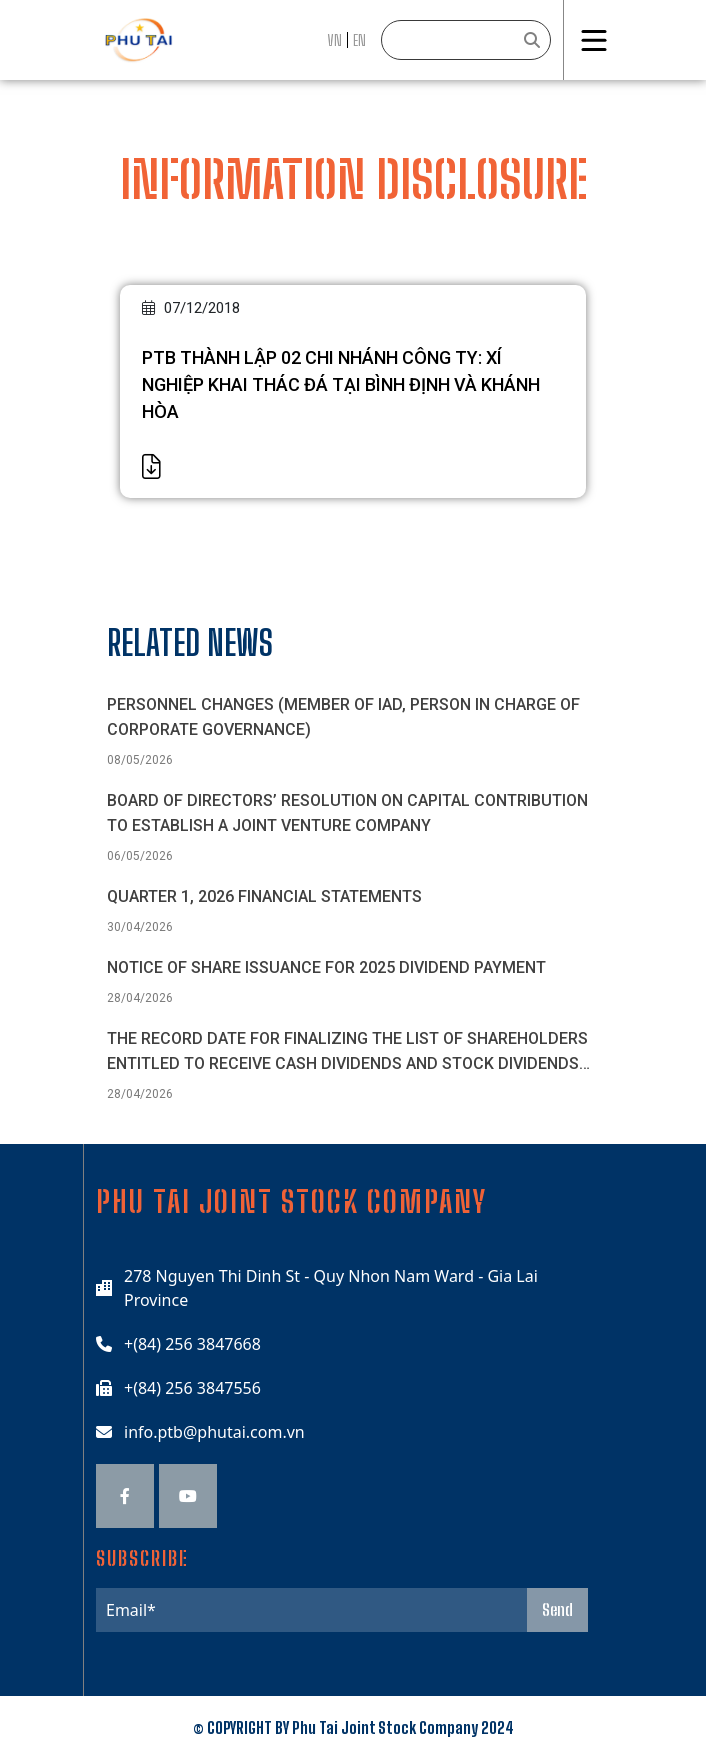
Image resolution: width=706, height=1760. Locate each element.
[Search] (466, 40)
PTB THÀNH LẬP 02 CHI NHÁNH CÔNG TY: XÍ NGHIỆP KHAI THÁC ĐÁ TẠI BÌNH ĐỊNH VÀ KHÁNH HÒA (341, 384)
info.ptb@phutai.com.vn (214, 1432)
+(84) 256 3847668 (192, 1344)
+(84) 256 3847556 (192, 1388)
